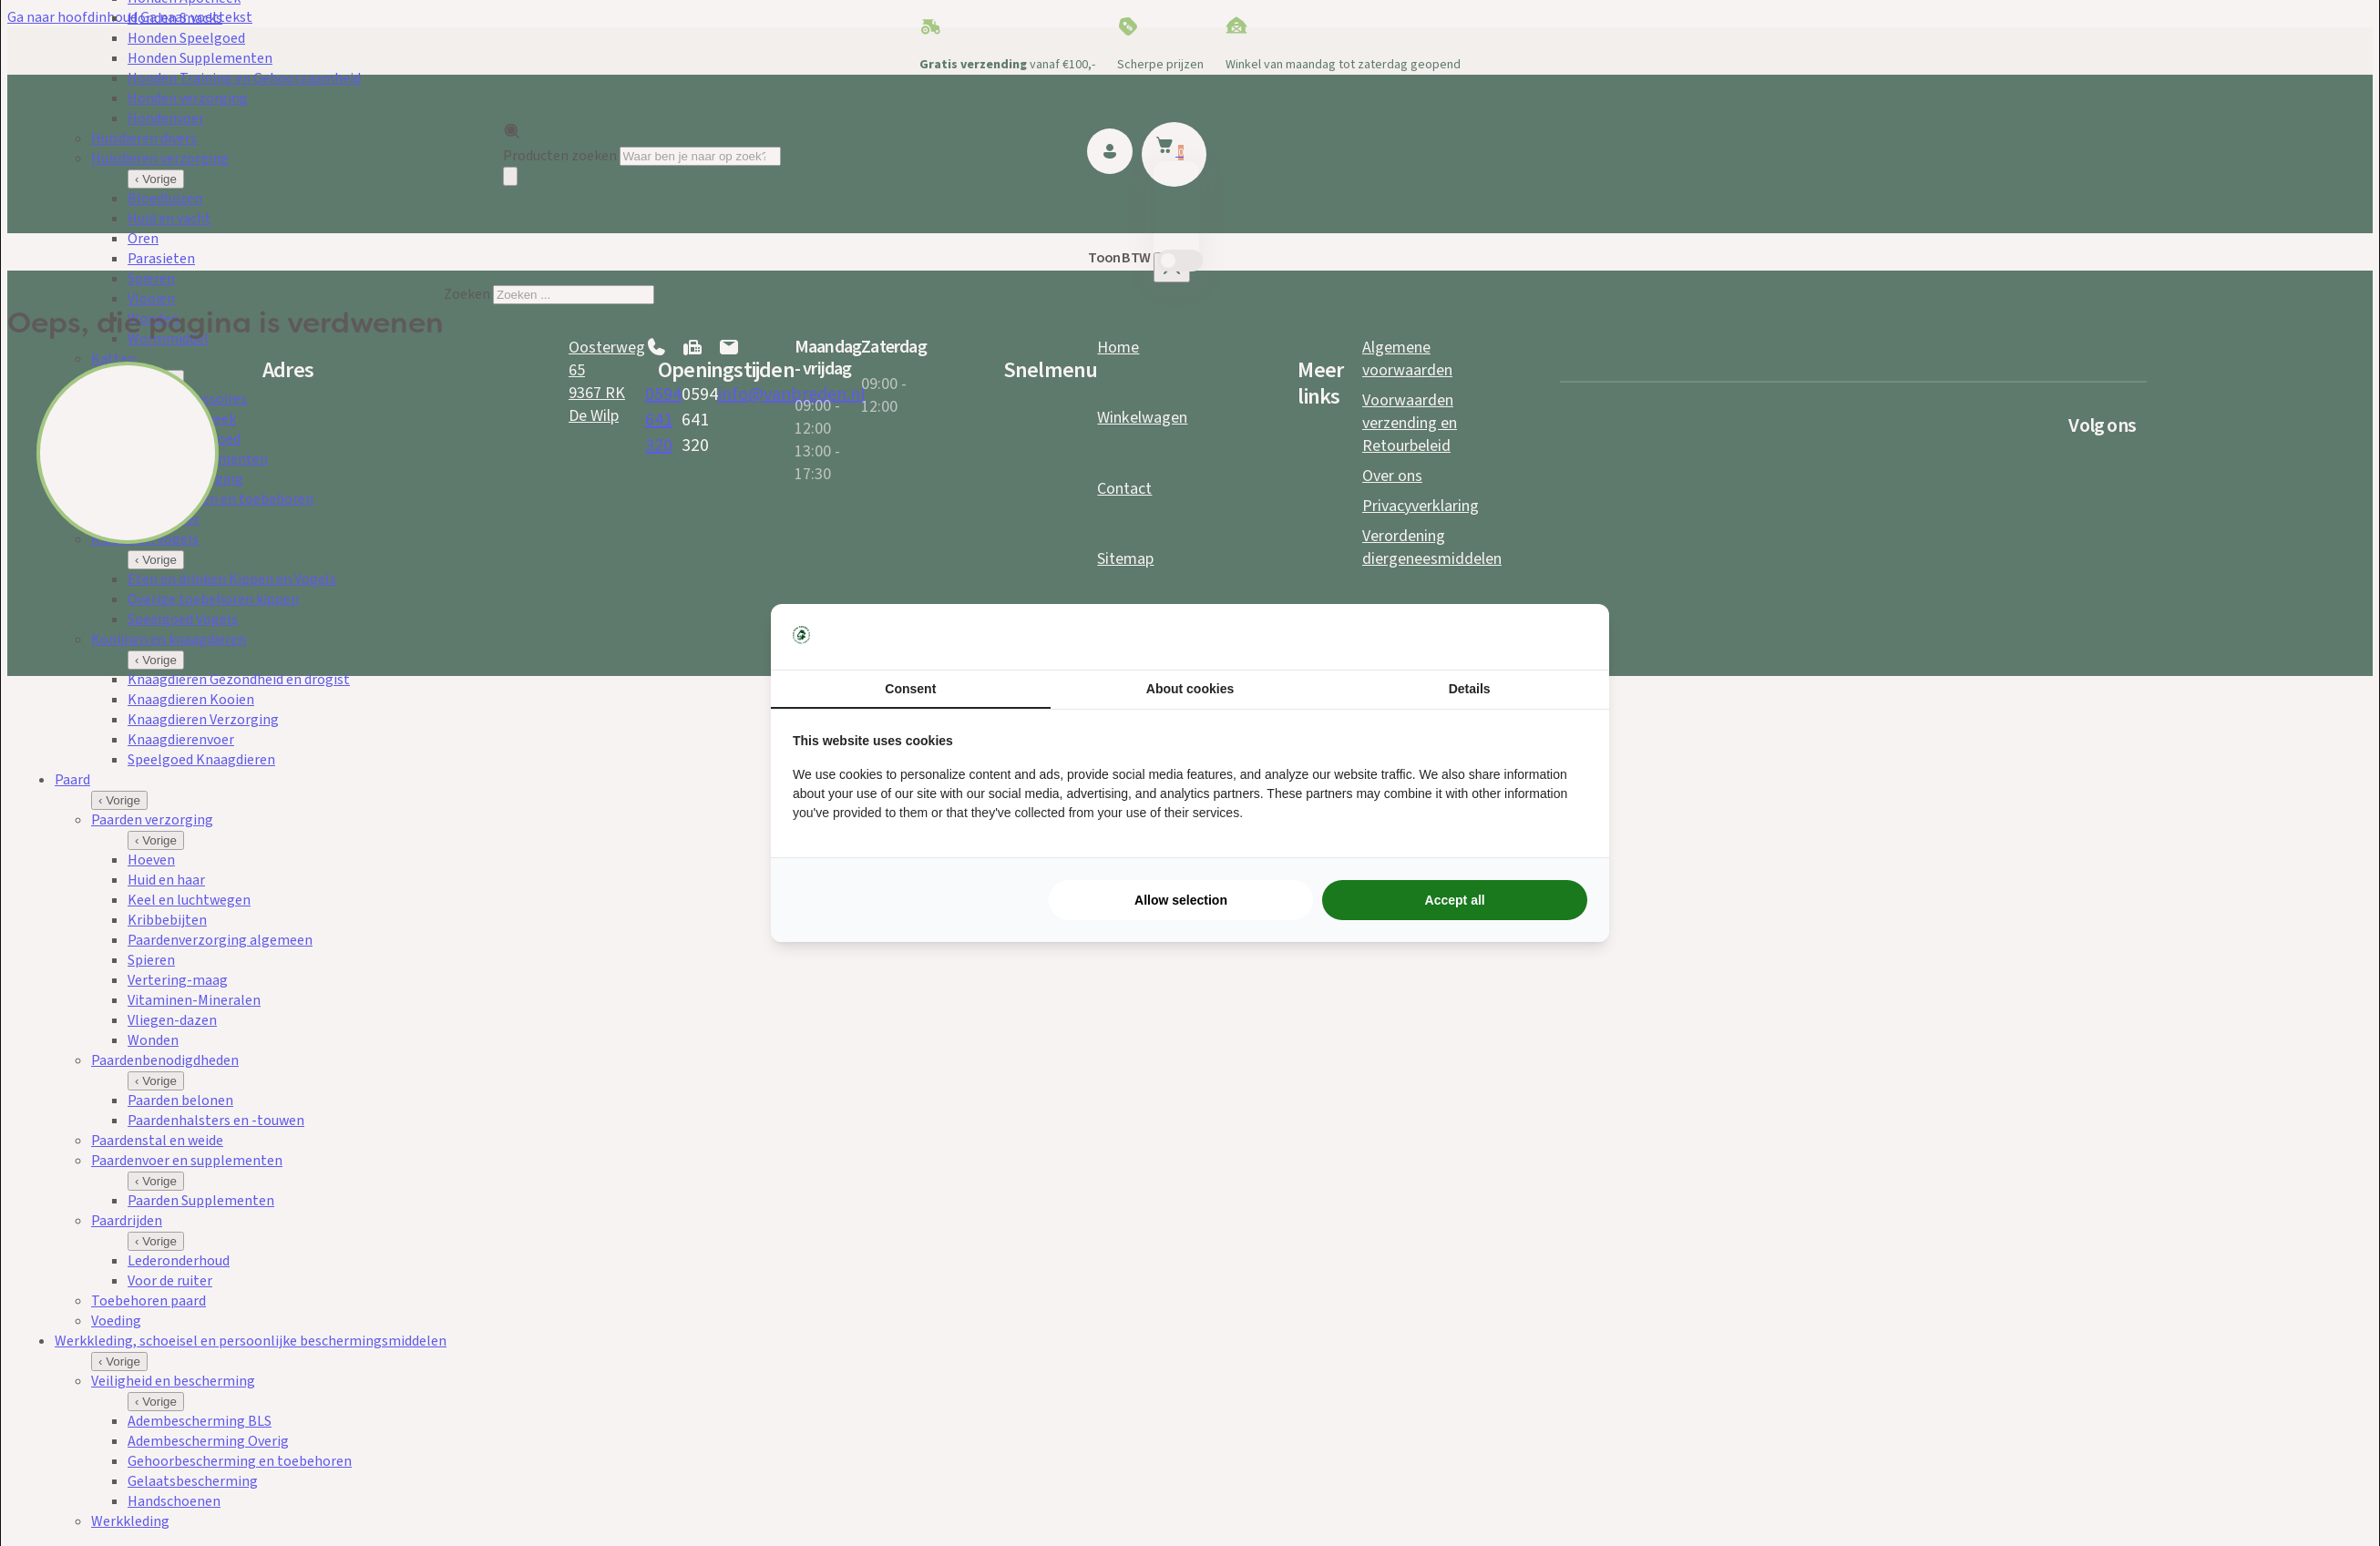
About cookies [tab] (1190, 688)
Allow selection (1180, 900)
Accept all (1455, 900)
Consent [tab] (910, 688)
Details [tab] (1470, 688)
